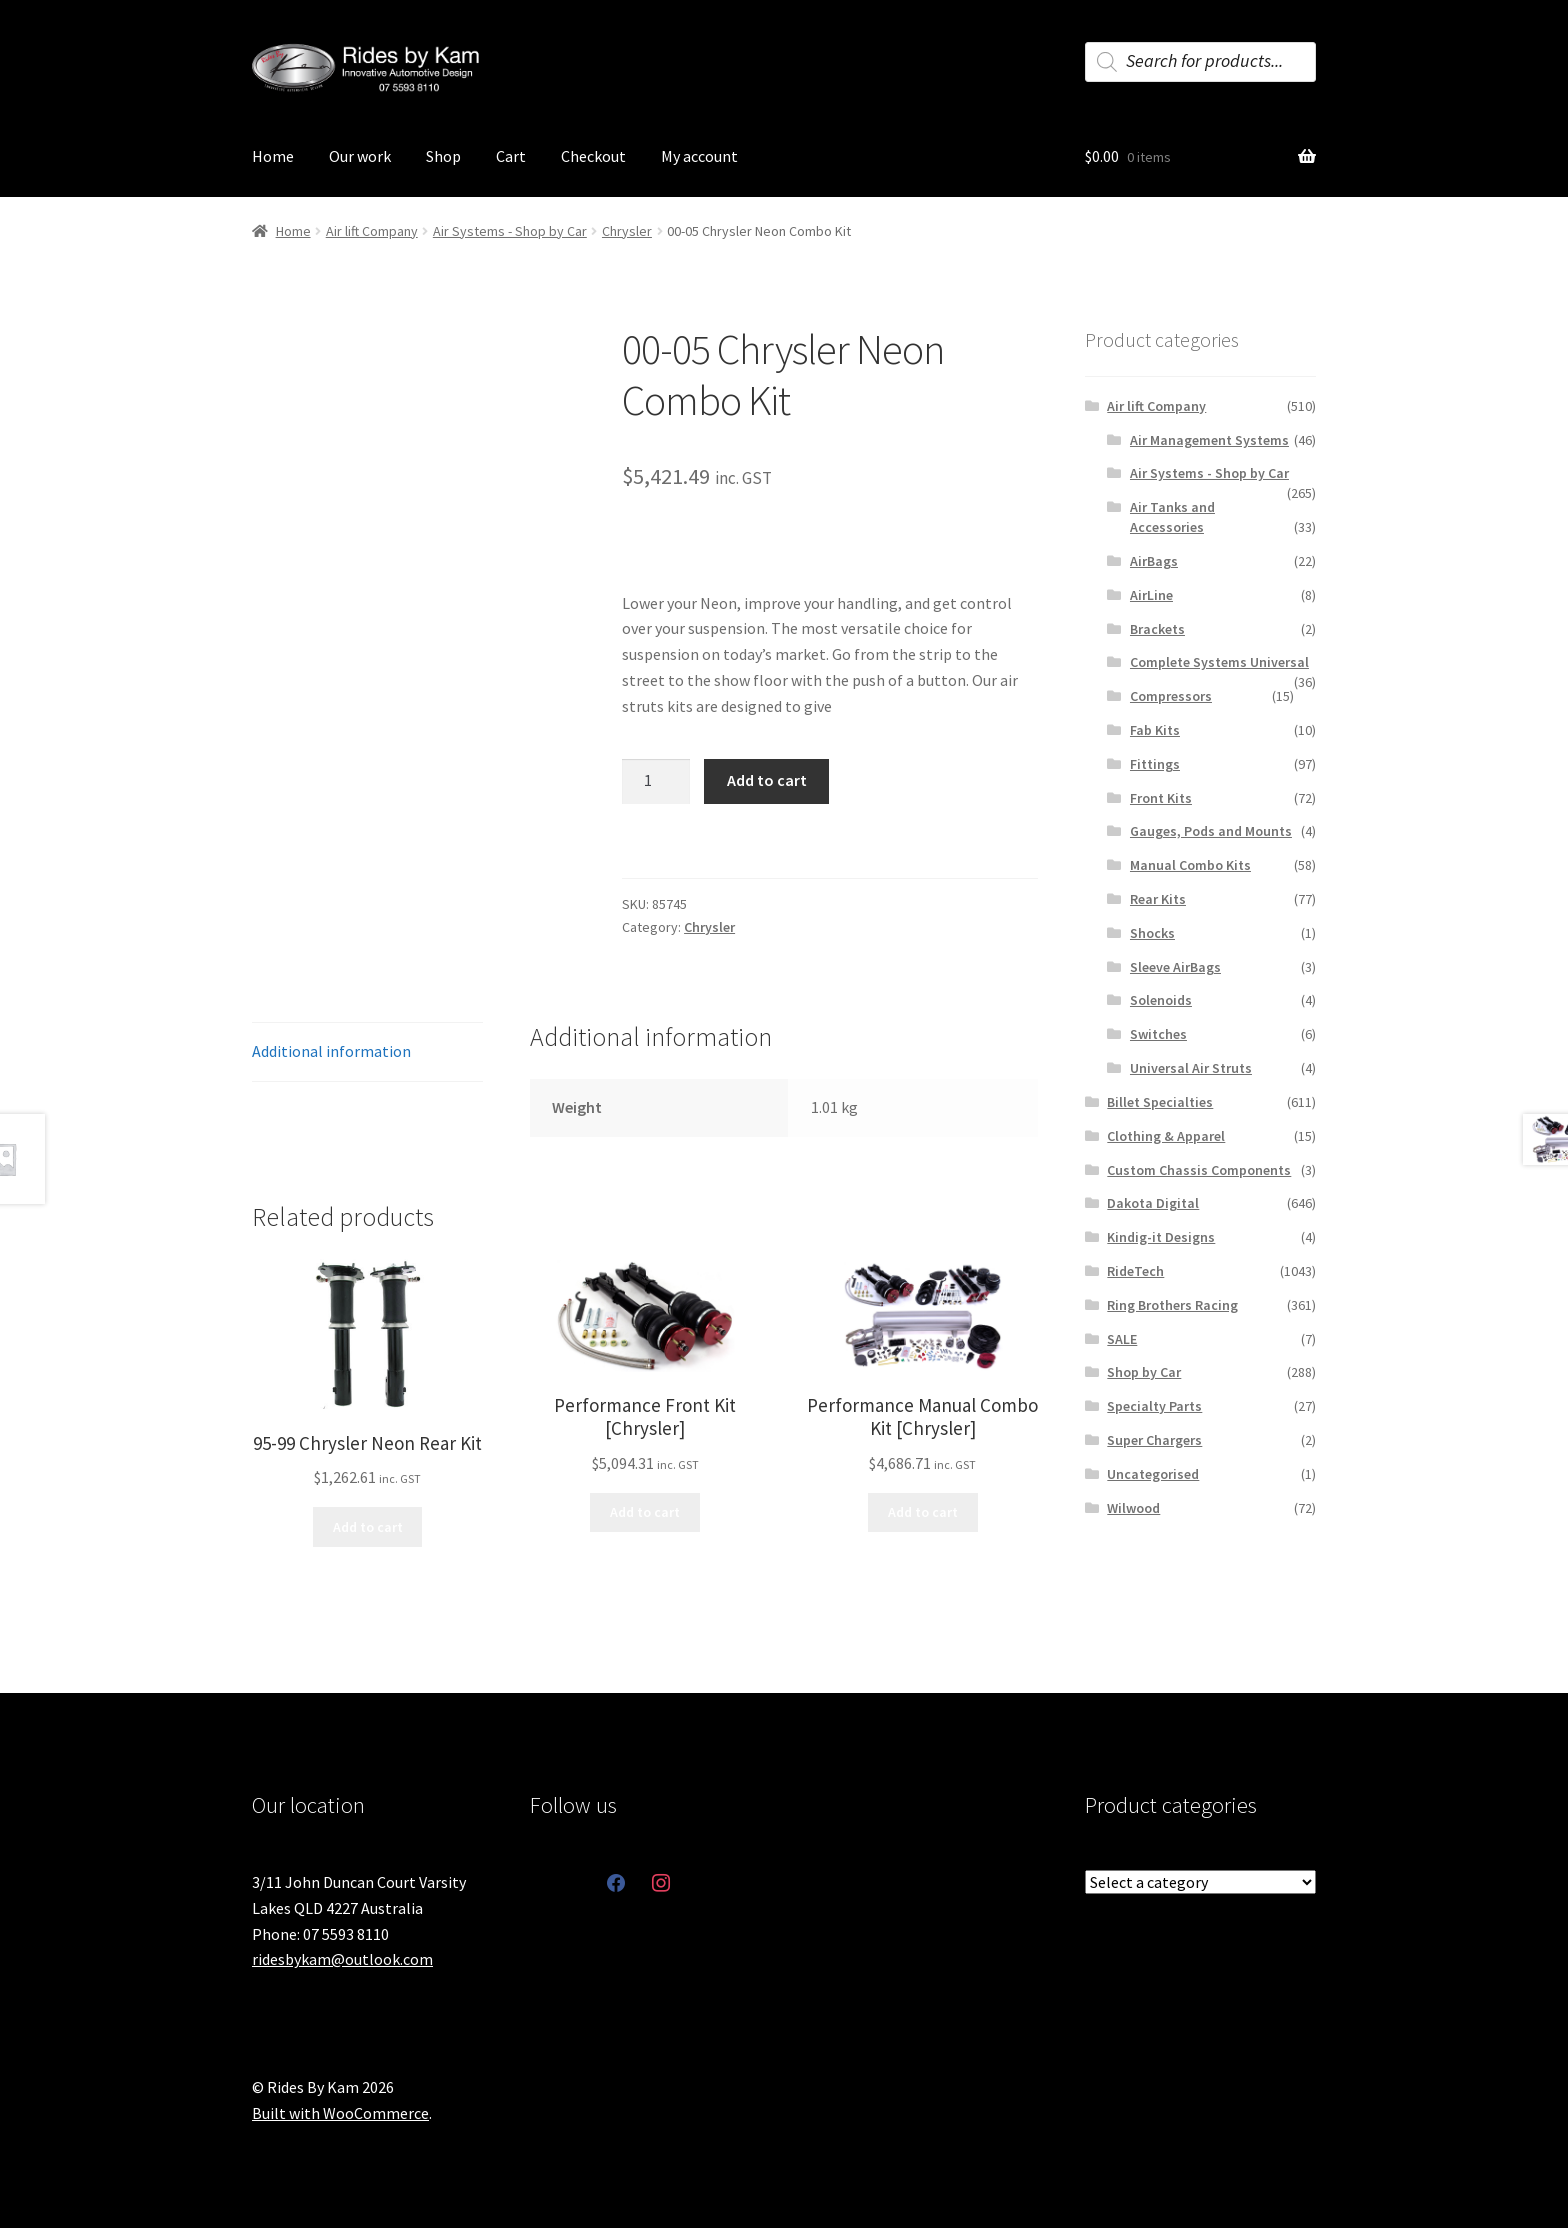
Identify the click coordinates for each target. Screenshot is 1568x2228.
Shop (443, 156)
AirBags (1154, 561)
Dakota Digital (1153, 1203)
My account (699, 156)
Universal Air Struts (1191, 1068)
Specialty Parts (1154, 1406)
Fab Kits (1155, 730)
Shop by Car (1144, 1372)
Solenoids (1161, 1000)
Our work (360, 156)
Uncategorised (1153, 1474)
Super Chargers (1154, 1440)
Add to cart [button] (368, 1527)
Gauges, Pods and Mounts (1211, 831)
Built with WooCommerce (340, 2113)
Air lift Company (372, 231)
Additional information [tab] (331, 1051)
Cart (511, 156)
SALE (1122, 1339)
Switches (1158, 1034)
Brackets (1157, 629)
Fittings (1155, 764)
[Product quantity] (656, 782)
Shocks (1152, 933)
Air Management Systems (1209, 440)
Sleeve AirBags (1175, 967)
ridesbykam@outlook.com (342, 1959)
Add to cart (767, 780)
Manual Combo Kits (1190, 865)
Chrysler (627, 231)
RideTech (1135, 1271)
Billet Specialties (1160, 1102)
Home (273, 156)
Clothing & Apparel (1166, 1136)
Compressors (1171, 696)
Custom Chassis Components (1199, 1170)
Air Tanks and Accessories (1172, 517)
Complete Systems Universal (1219, 662)
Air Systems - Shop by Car (510, 231)
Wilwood (1133, 1508)
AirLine (1151, 595)
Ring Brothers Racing (1172, 1305)
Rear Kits (1158, 899)
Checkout (593, 156)
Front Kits (1161, 798)
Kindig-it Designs (1161, 1237)
